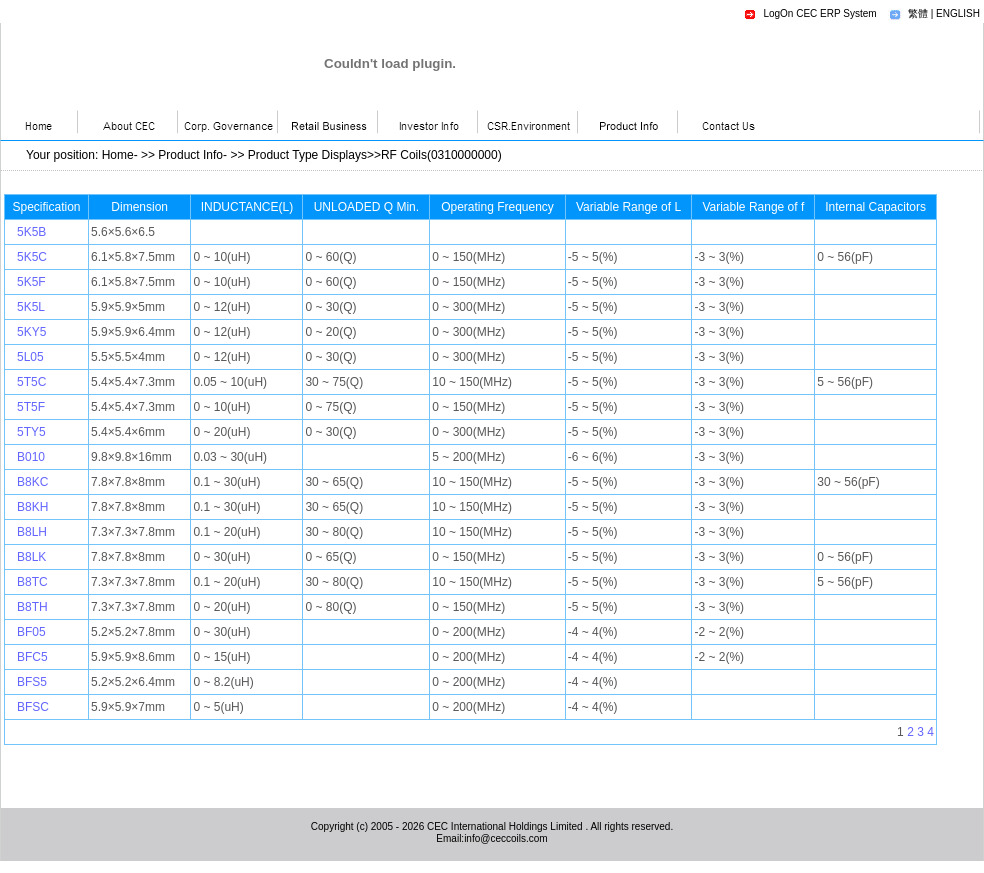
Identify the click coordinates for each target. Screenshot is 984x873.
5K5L (31, 307)
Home (118, 155)
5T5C (31, 382)
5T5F (31, 407)
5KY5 (31, 332)
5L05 (30, 357)
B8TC (32, 582)
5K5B (31, 232)
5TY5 (31, 432)
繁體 (918, 13)
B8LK (31, 557)
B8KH (32, 507)
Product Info (190, 155)
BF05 (31, 632)
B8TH (32, 607)
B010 (31, 457)
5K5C (32, 257)
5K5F (31, 282)
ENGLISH (958, 13)
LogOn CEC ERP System (819, 13)
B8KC (32, 482)
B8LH (32, 532)
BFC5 (32, 657)
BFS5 (32, 682)
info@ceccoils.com (506, 838)
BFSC (33, 707)
